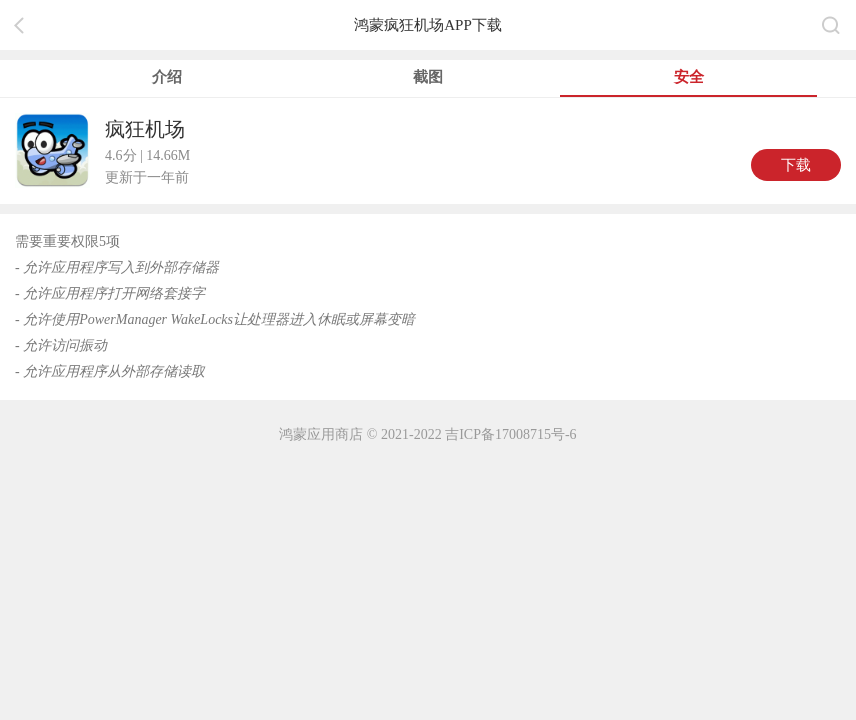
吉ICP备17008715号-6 (510, 434)
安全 (689, 77)
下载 (796, 165)
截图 (428, 77)
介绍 (167, 77)
